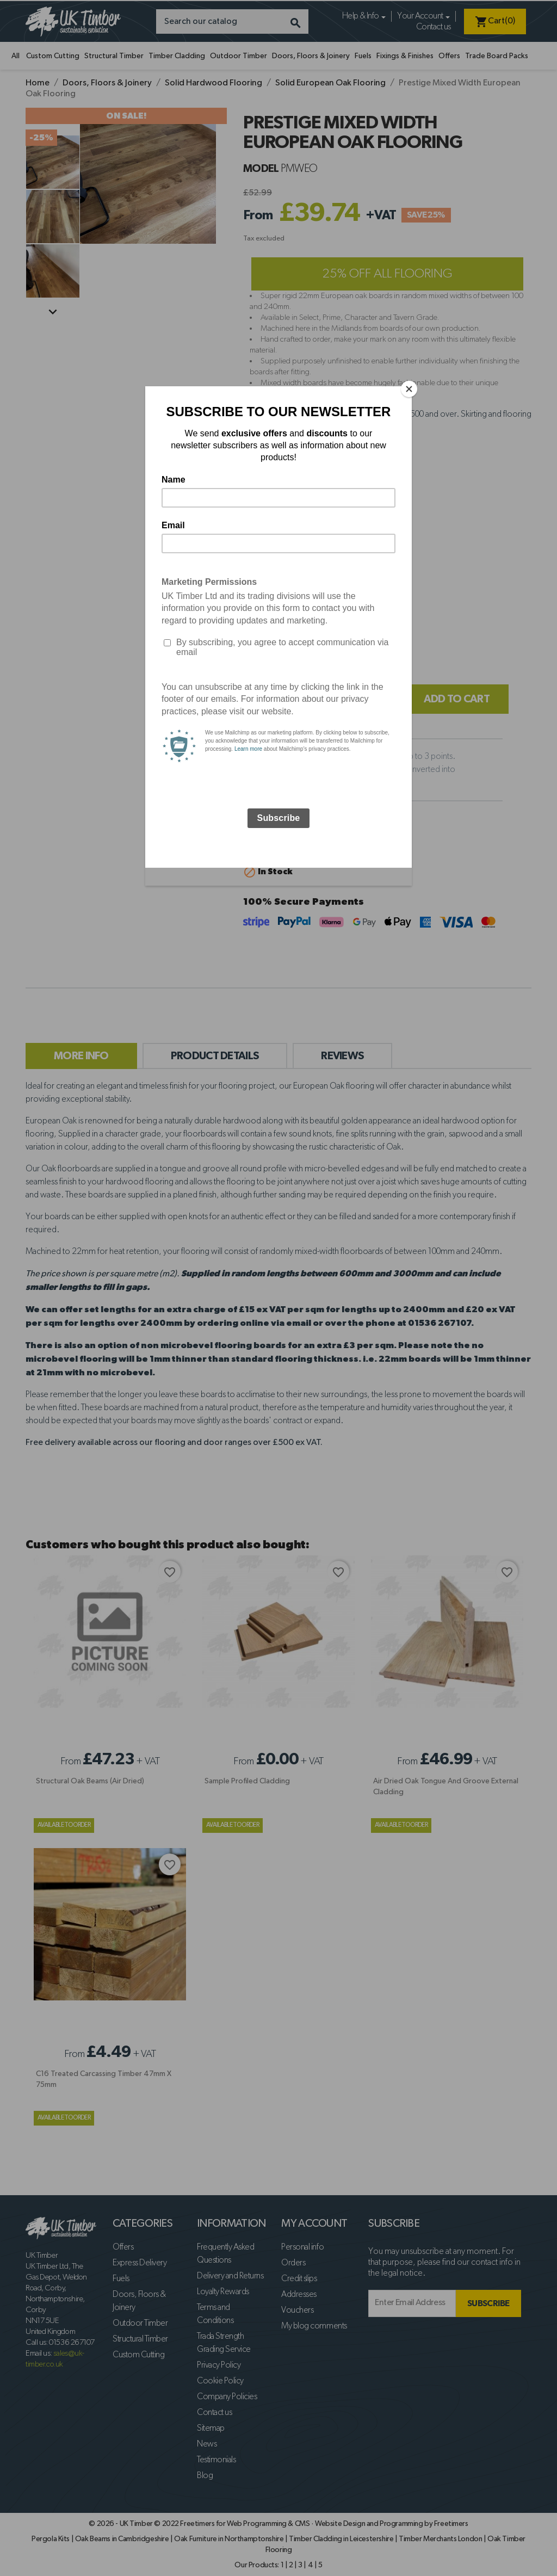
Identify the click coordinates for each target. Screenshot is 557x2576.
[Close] (409, 389)
